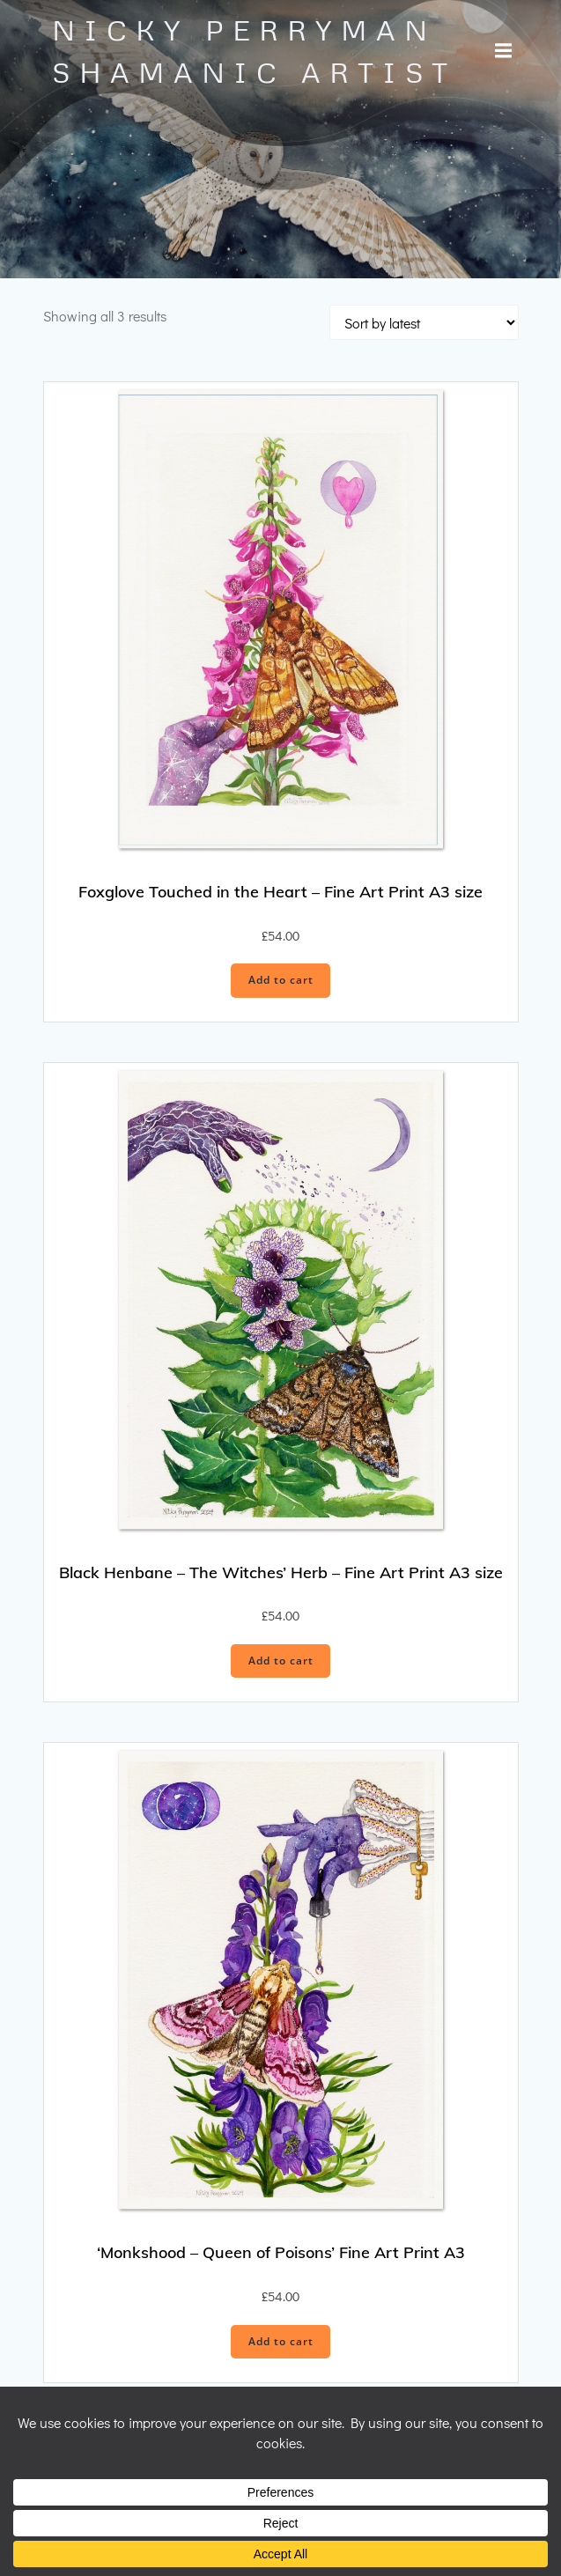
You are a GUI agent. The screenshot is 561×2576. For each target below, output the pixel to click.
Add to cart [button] (281, 979)
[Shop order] (424, 322)
